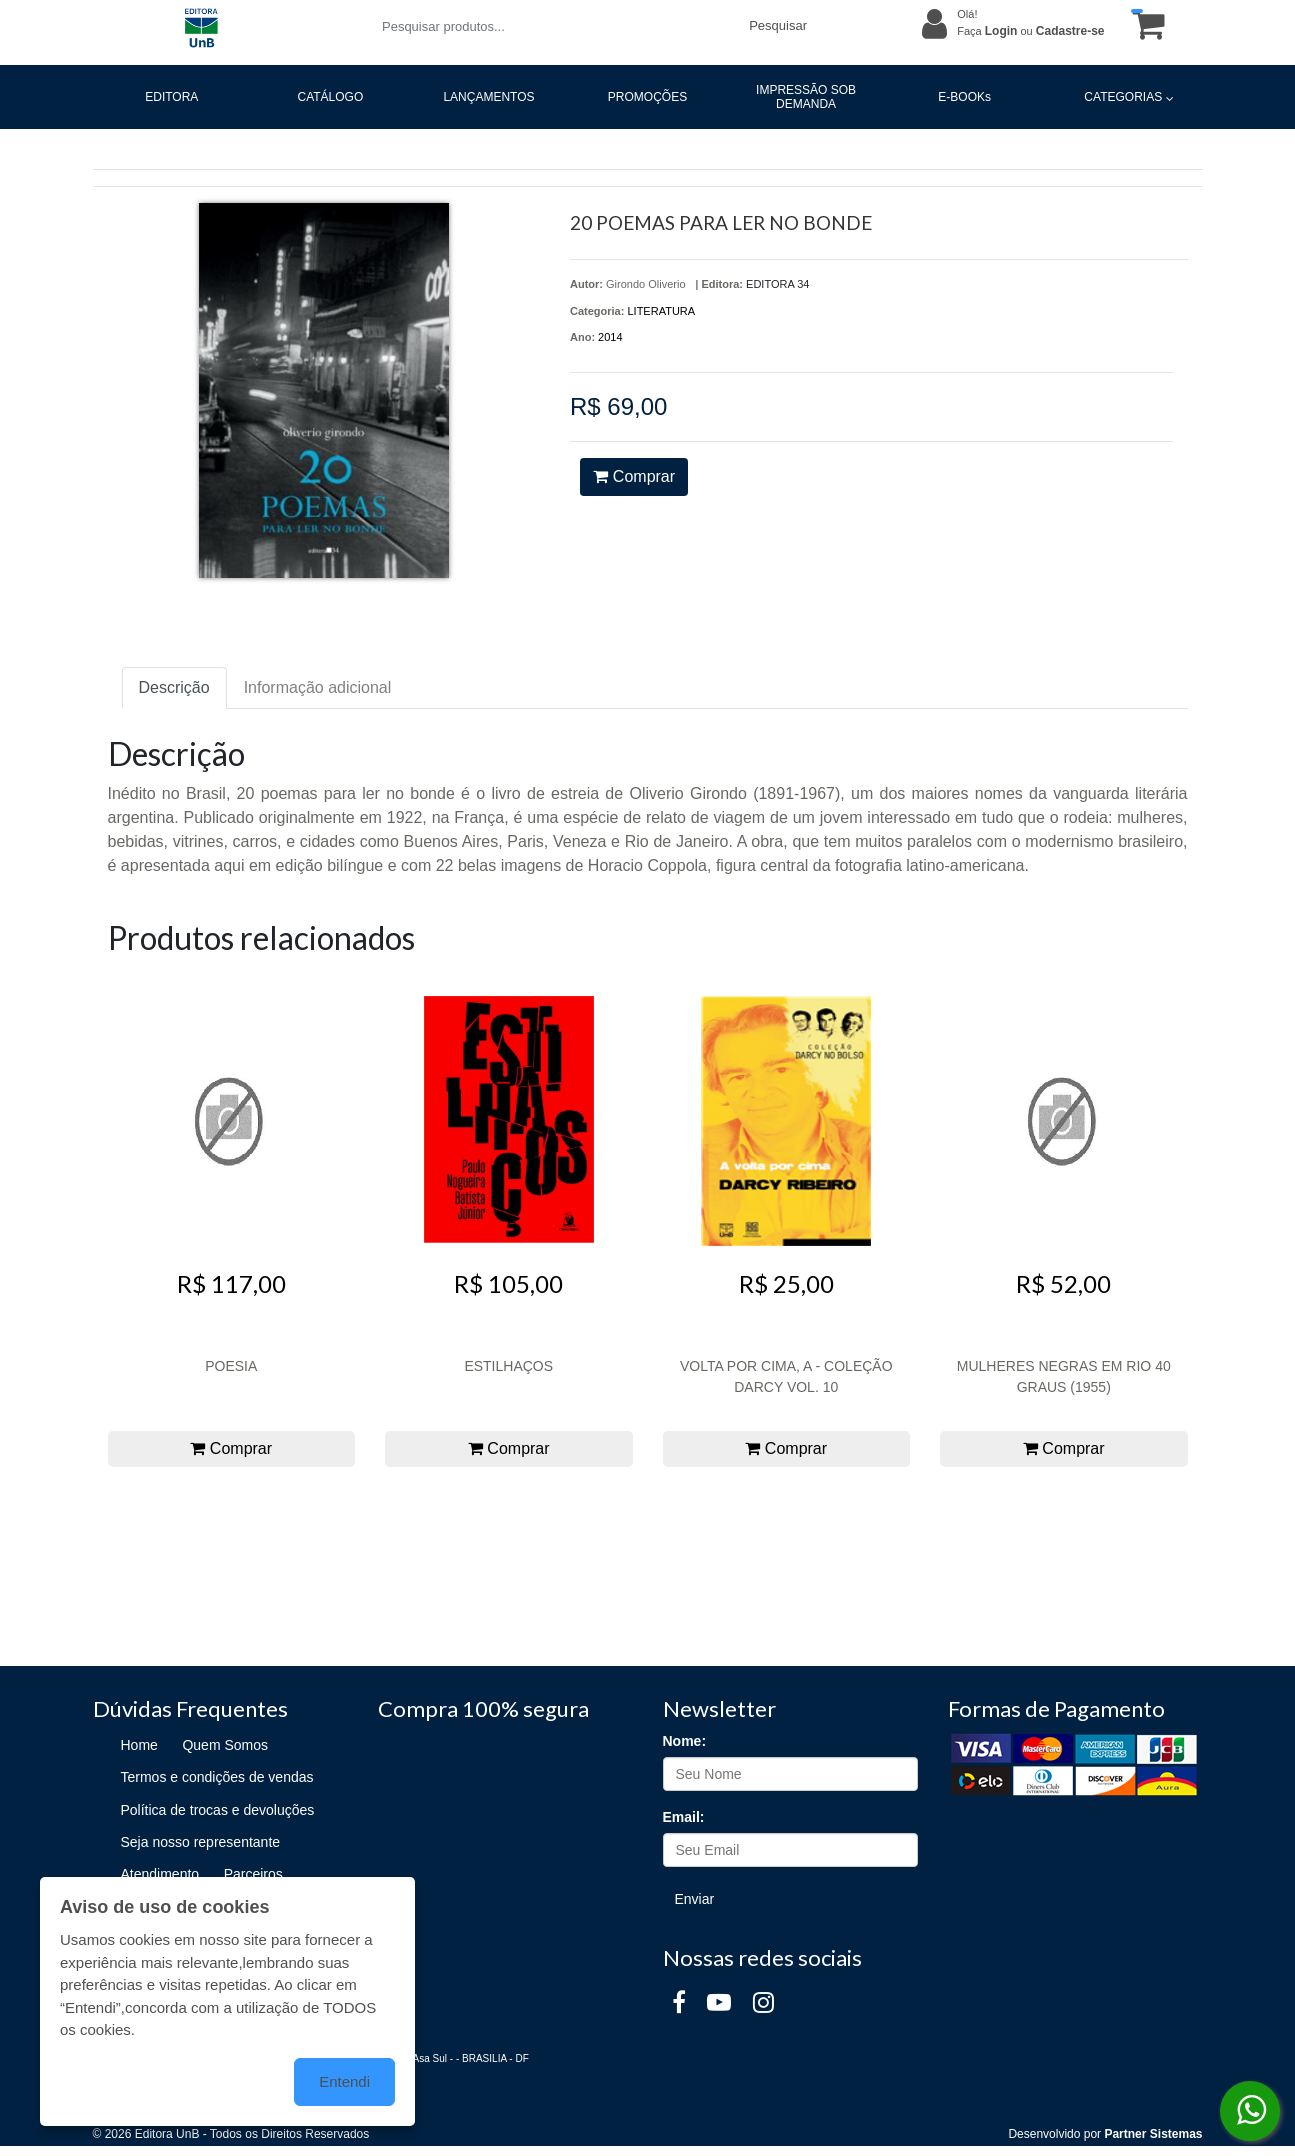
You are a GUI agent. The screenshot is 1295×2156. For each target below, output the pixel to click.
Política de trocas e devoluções (218, 1810)
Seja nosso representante (201, 1842)
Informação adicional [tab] (318, 687)
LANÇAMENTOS (488, 97)
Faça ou (1030, 31)
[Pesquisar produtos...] (553, 26)
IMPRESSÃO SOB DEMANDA (806, 97)
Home (139, 1745)
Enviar (695, 1899)
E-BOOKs (964, 97)
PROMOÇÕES (647, 97)
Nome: (685, 1741)
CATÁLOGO (330, 97)
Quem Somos (225, 1745)
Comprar (634, 476)
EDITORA (171, 97)
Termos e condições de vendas (217, 1777)
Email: (684, 1817)
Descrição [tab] (174, 687)
